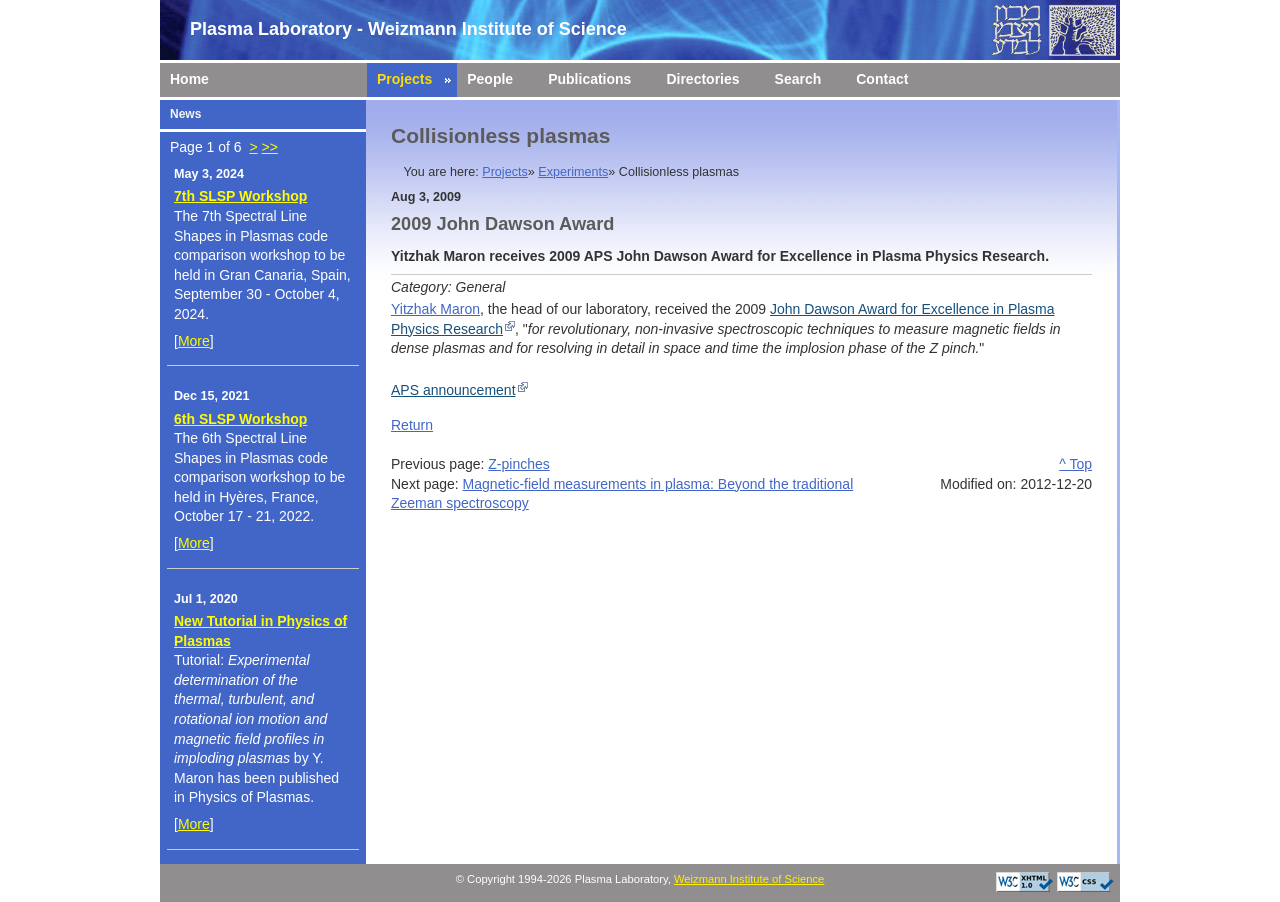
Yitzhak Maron (435, 309)
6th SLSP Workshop (240, 419)
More (194, 341)
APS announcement (453, 390)
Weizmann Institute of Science (749, 879)
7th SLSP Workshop (240, 196)
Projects (505, 172)
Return (412, 425)
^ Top (1075, 464)
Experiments (573, 172)
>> (269, 147)
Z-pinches (518, 464)
